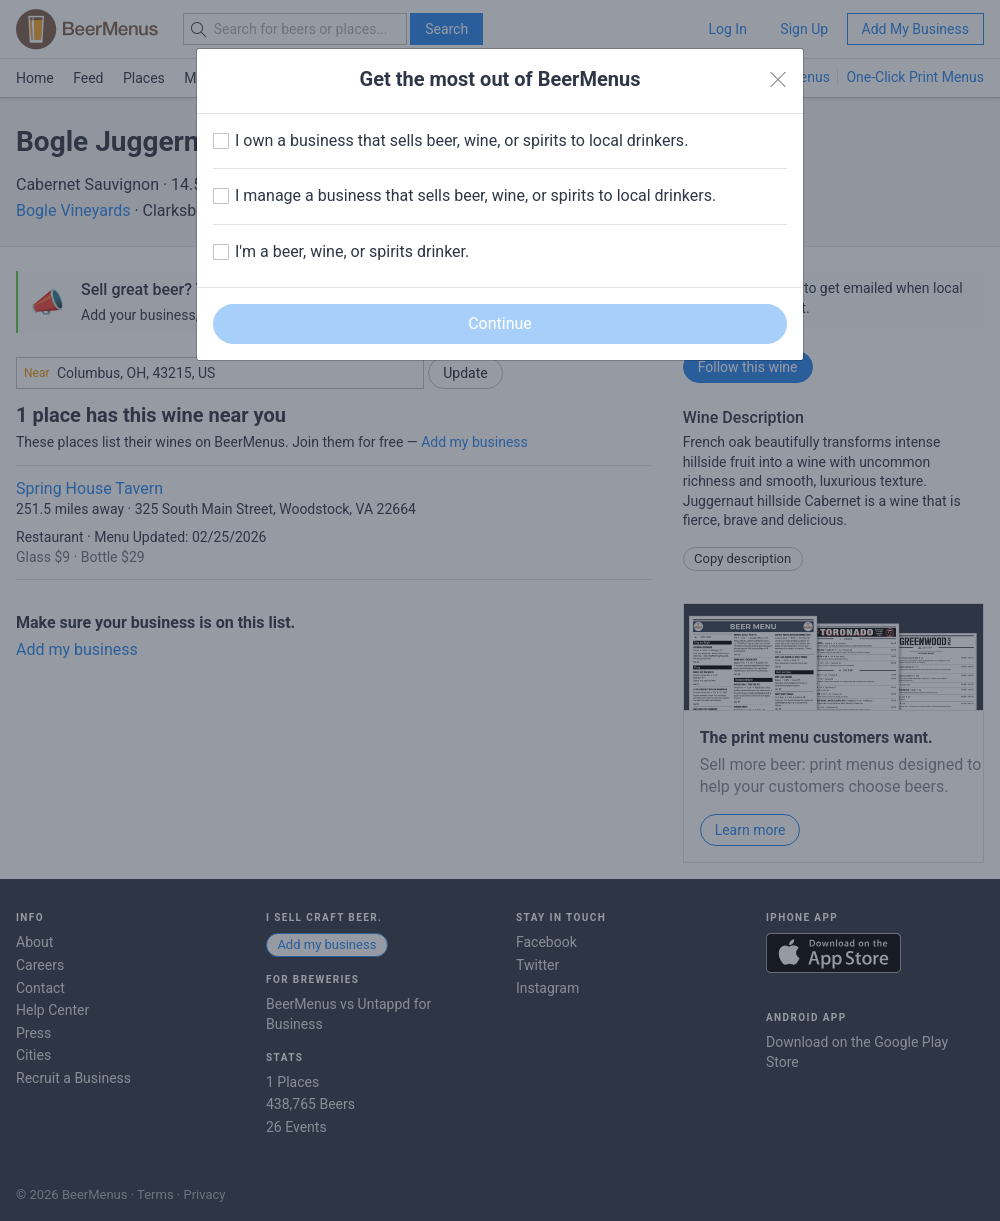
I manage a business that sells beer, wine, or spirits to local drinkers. (475, 195)
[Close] (778, 80)
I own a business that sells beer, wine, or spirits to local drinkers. (461, 140)
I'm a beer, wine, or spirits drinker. (352, 251)
